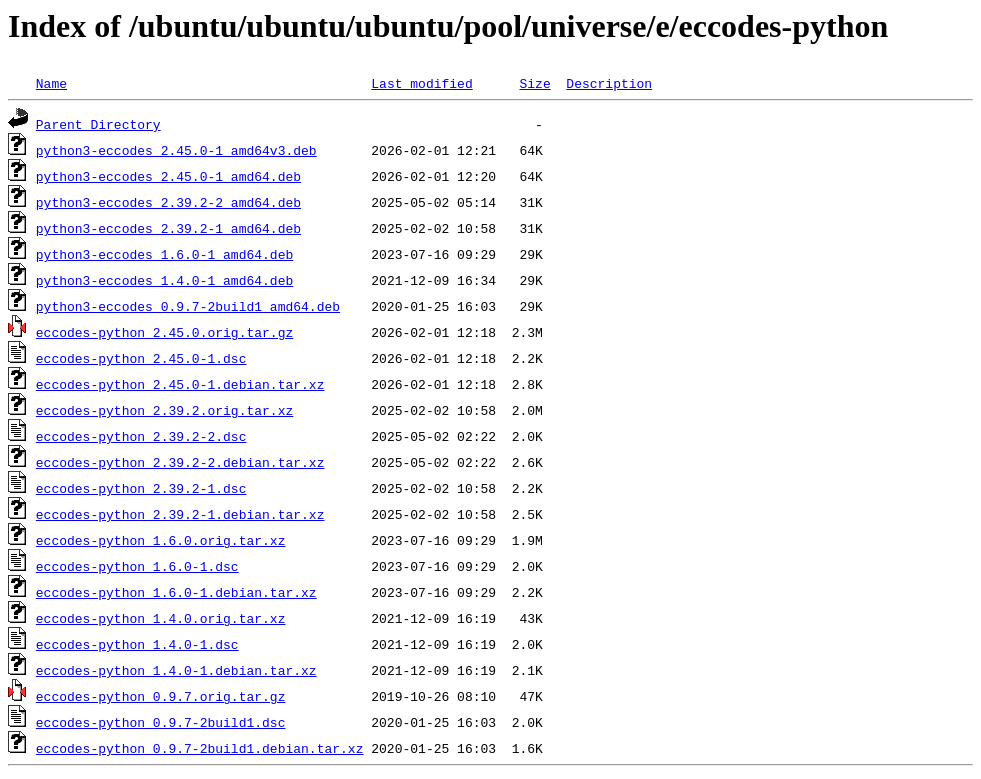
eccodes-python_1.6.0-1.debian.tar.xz (176, 592)
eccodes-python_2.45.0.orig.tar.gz (164, 332)
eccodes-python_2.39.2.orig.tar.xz (164, 410)
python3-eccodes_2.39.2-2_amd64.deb (168, 202)
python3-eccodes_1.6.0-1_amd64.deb (164, 254)
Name (51, 83)
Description (609, 83)
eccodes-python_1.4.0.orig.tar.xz (161, 618)
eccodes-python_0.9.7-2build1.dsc (161, 722)
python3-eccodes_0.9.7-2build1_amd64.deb (188, 306)
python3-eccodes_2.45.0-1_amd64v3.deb (176, 150)
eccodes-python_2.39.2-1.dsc (141, 488)
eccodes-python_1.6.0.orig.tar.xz (161, 540)
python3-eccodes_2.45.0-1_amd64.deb (168, 176)
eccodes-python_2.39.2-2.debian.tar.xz (180, 462)
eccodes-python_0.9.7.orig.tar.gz (161, 696)
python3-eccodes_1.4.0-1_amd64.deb (164, 280)
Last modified (421, 83)
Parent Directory (98, 124)
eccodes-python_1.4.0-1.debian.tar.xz (176, 670)
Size (534, 83)
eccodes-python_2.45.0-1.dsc (141, 358)
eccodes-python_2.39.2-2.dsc (141, 436)
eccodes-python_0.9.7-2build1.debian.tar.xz (200, 748)
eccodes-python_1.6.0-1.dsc (137, 566)
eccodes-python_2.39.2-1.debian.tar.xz (180, 514)
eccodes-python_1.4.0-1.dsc (137, 644)
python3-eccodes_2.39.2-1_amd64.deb (168, 228)
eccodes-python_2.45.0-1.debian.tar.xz (180, 384)
